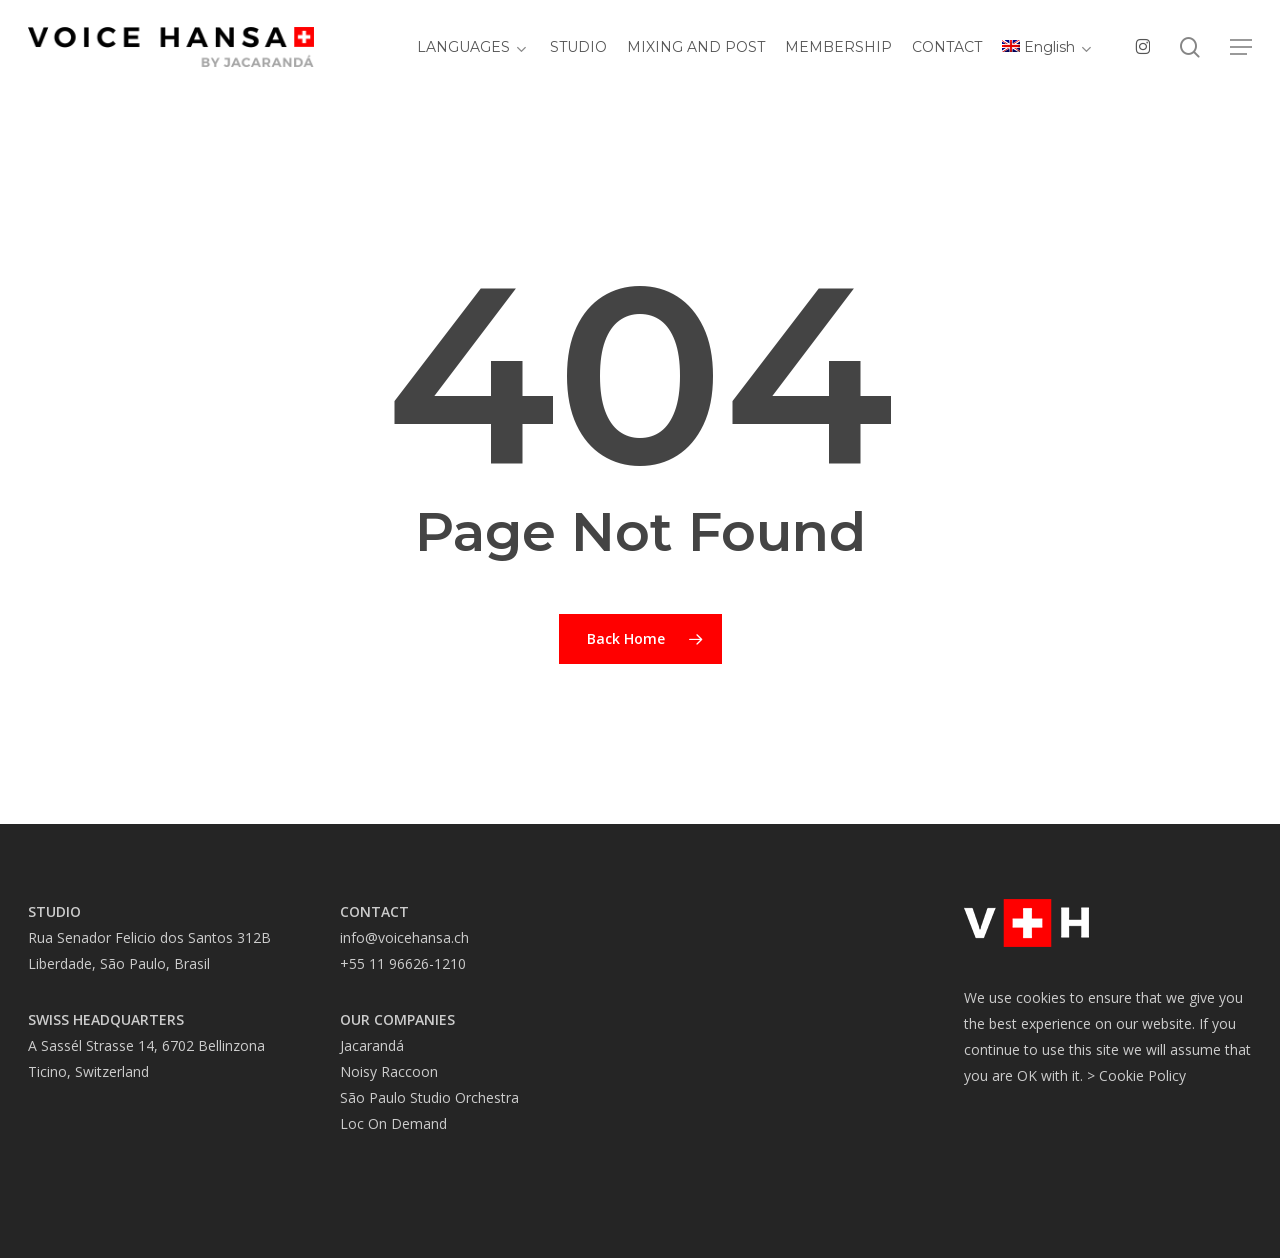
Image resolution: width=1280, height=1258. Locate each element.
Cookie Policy (1142, 1075)
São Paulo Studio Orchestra (429, 1097)
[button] (1241, 50)
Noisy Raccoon (389, 1071)
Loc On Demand (393, 1123)
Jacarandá (372, 1045)
